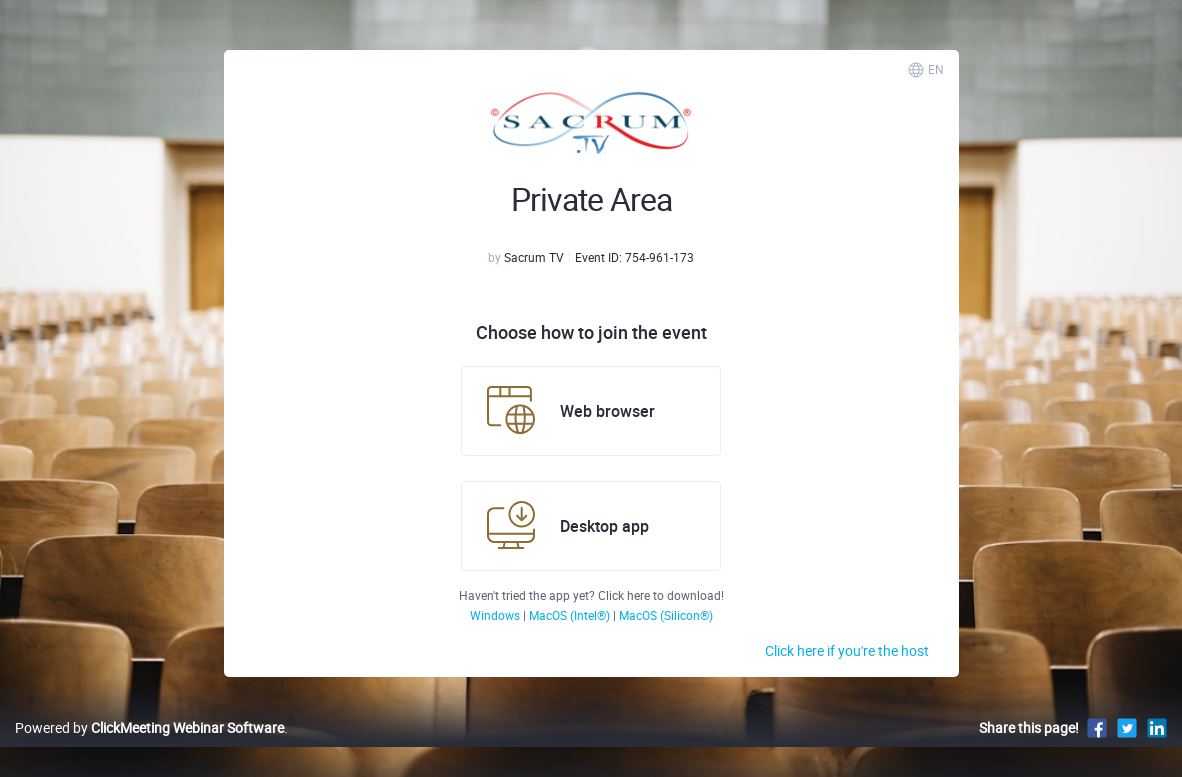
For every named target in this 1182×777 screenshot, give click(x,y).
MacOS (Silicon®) (666, 615)
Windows (496, 615)
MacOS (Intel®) (571, 615)
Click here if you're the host (847, 650)
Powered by (149, 727)
